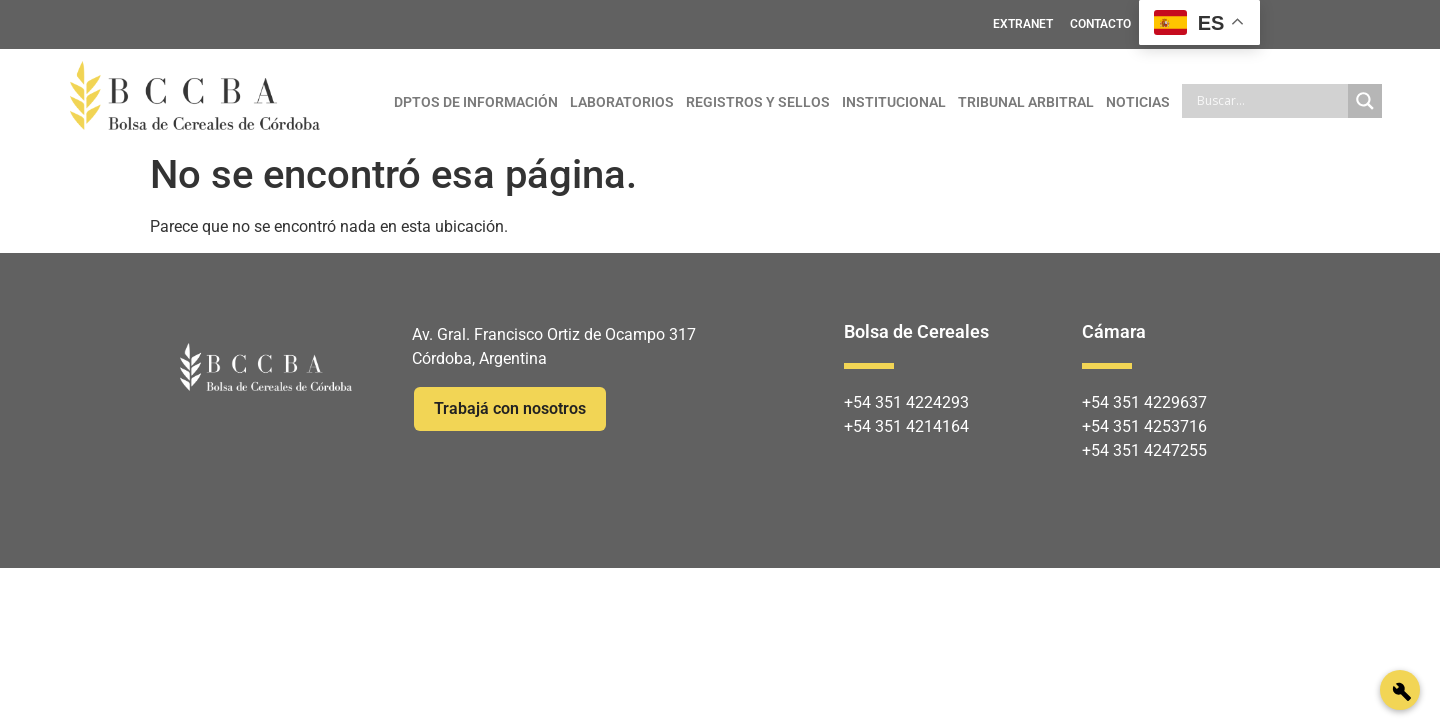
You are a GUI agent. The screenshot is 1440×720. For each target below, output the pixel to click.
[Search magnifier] (1365, 101)
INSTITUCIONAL (894, 102)
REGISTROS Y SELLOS (758, 102)
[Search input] (1270, 101)
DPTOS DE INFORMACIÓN (476, 102)
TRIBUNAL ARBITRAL (1026, 102)
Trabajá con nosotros (510, 408)
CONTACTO (1100, 24)
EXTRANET (1023, 24)
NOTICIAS (1138, 102)
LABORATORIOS (622, 102)
